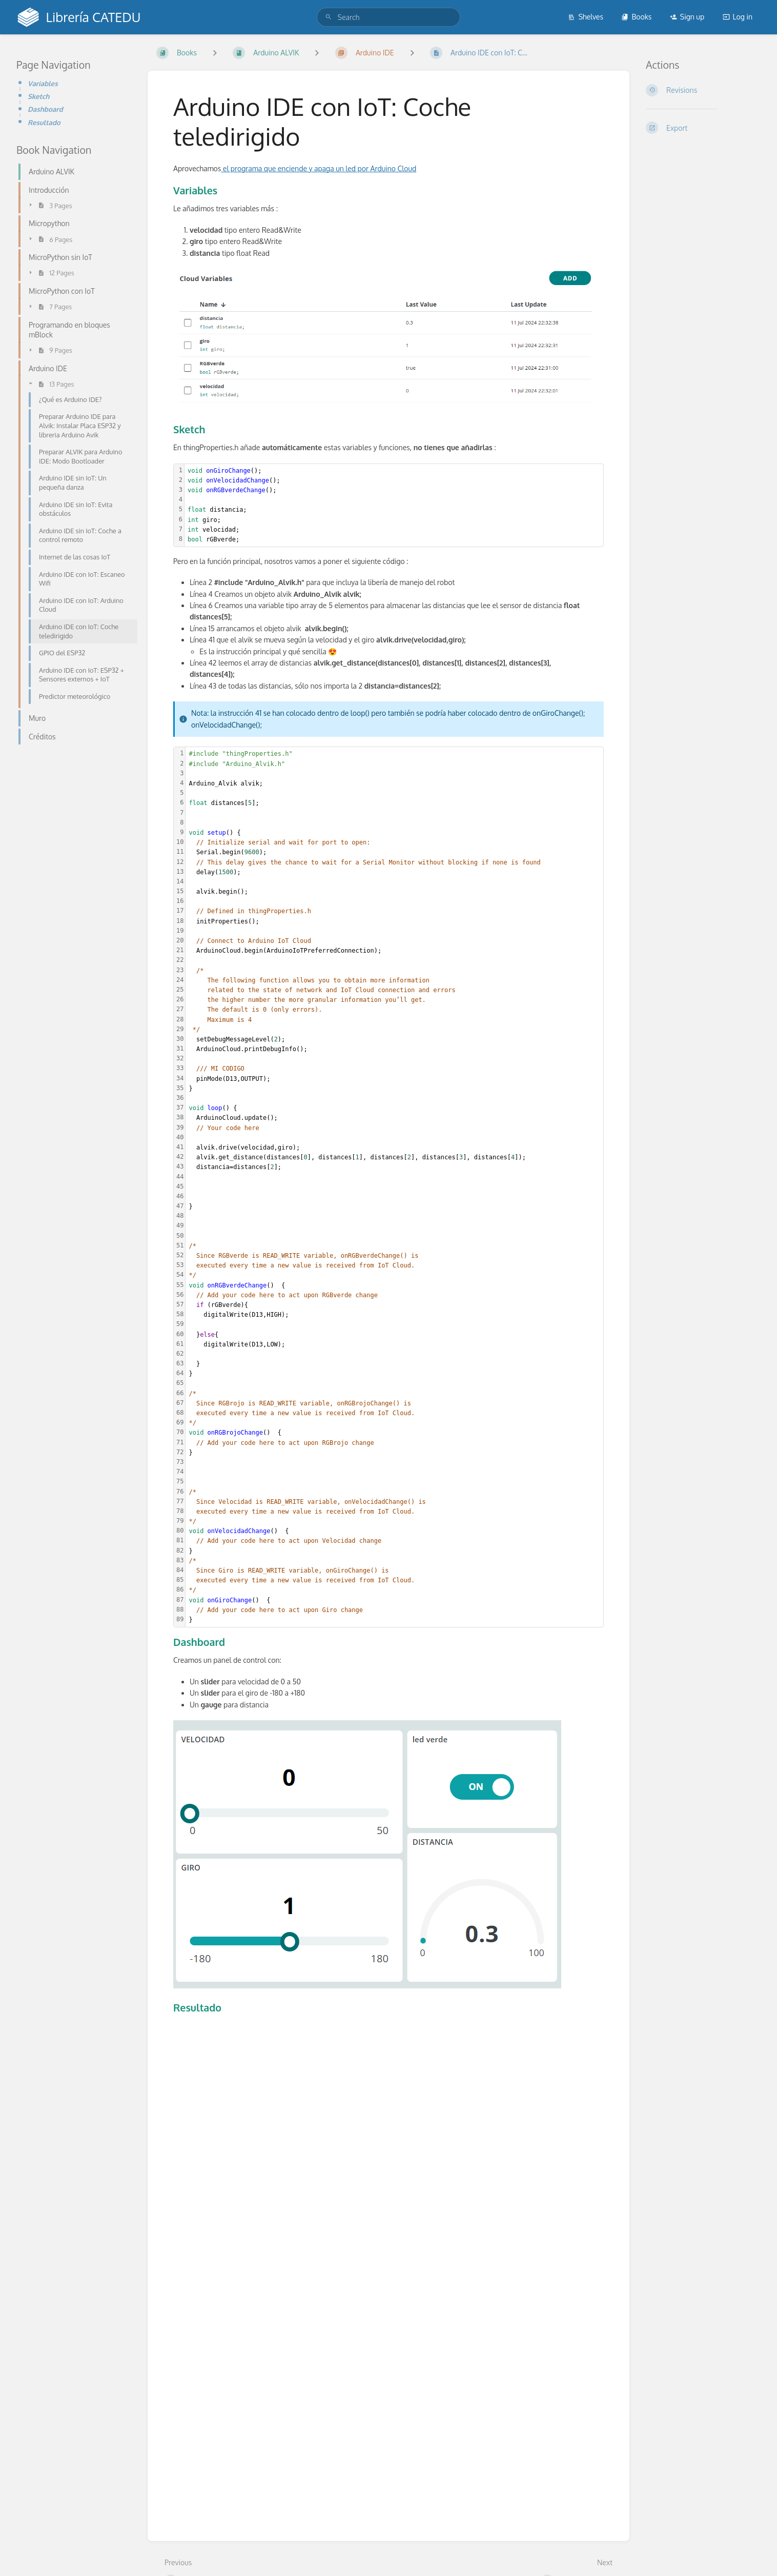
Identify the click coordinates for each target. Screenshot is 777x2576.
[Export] (703, 127)
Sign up (687, 16)
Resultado (44, 122)
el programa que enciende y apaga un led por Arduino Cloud (318, 168)
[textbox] (394, 505)
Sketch (38, 96)
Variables (43, 83)
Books (636, 16)
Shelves (585, 16)
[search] (389, 17)
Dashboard (45, 109)
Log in (737, 16)
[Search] (328, 17)
